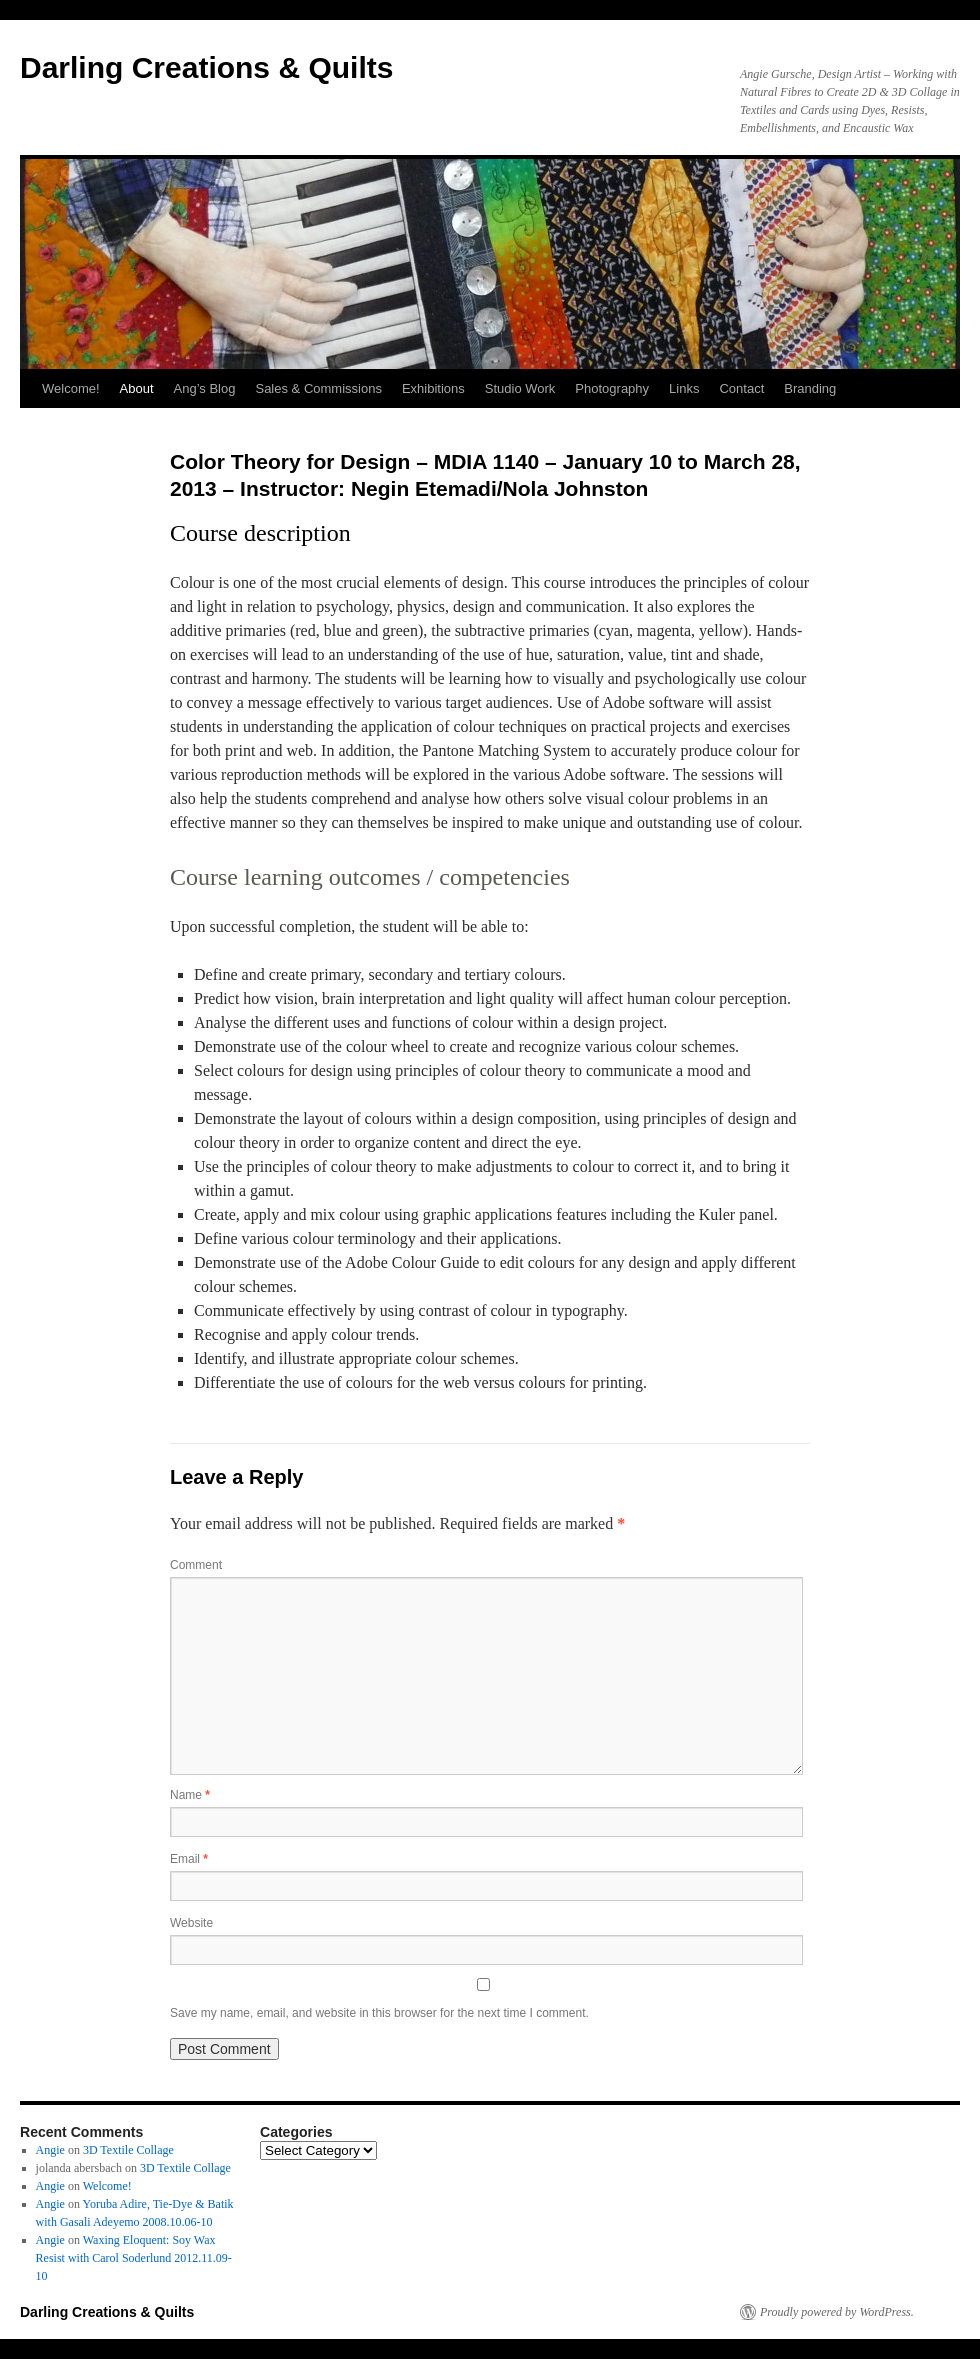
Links (684, 388)
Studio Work (520, 388)
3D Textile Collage (128, 2150)
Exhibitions (433, 388)
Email (189, 1859)
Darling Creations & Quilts (206, 67)
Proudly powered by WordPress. (837, 2312)
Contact (741, 388)
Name (190, 1795)
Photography (612, 388)
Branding (810, 388)
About (137, 388)
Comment (196, 1565)
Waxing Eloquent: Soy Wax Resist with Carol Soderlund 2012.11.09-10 (134, 2258)
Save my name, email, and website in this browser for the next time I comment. (379, 2013)
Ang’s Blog (205, 388)
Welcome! (71, 388)
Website (191, 1923)
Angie (50, 2150)
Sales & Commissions (318, 388)
